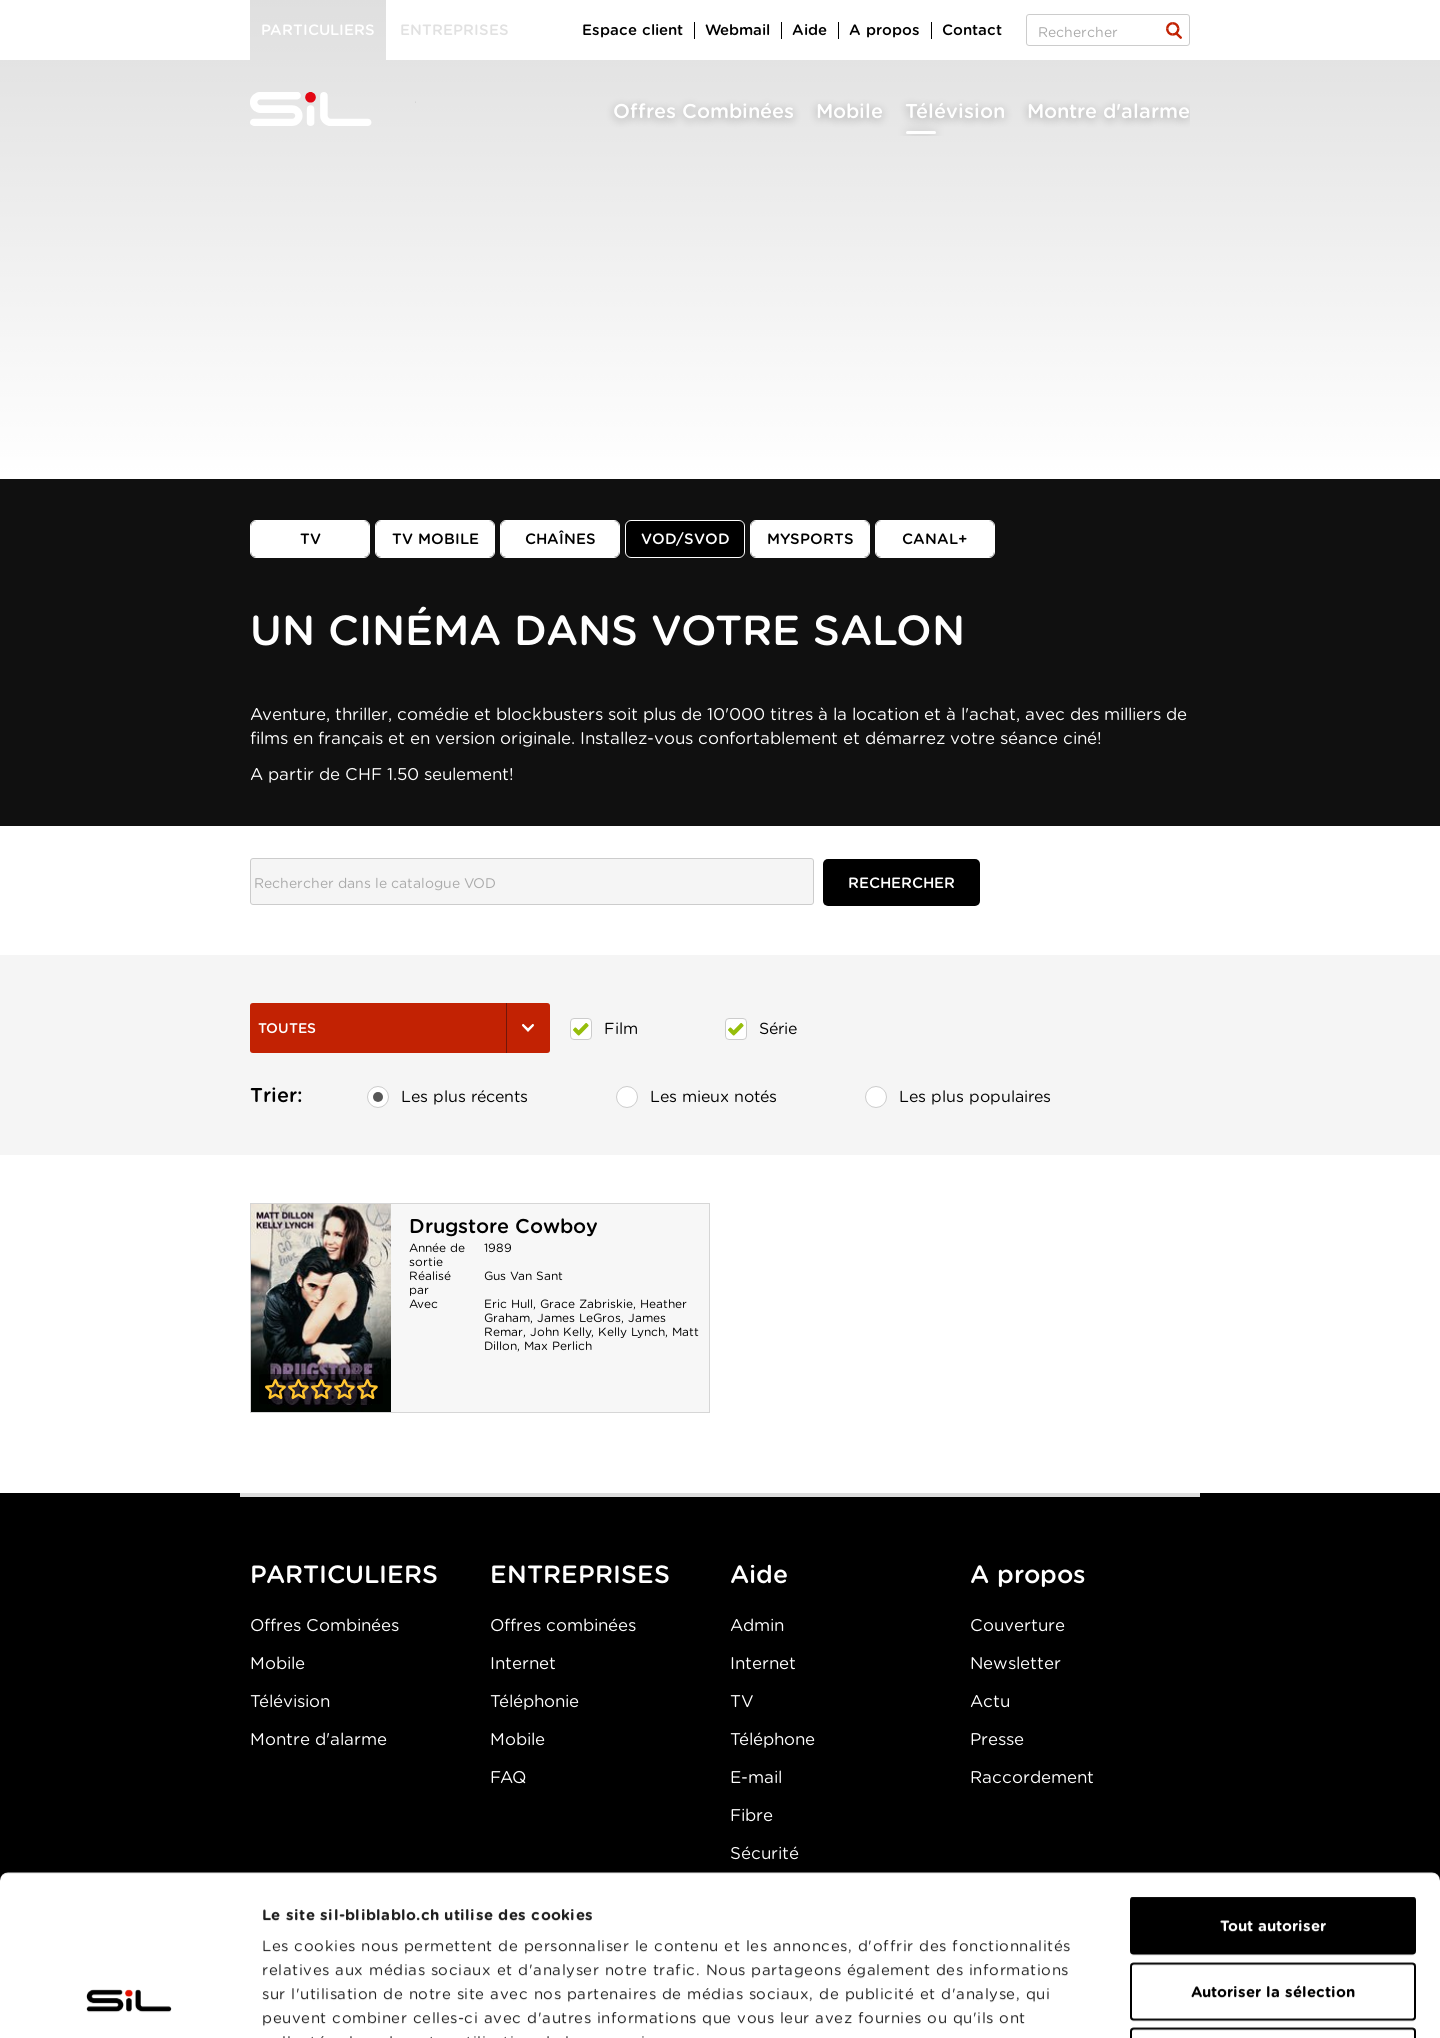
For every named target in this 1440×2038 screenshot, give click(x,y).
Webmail (737, 30)
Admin (757, 1625)
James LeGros (579, 1317)
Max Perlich (558, 1345)
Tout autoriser (1273, 1776)
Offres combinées (563, 1625)
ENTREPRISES (580, 1574)
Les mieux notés (696, 1097)
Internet (523, 1663)
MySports (810, 539)
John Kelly (560, 1331)
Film (604, 1029)
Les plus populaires (958, 1097)
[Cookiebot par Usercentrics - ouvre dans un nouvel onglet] (129, 1999)
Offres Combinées (703, 111)
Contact (972, 30)
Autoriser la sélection (1273, 1842)
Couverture (1017, 1625)
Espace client (632, 30)
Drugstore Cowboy (503, 1226)
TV (310, 539)
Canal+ (935, 539)
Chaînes (560, 539)
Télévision (955, 111)
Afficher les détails (1126, 1999)
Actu (990, 1701)
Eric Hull (508, 1303)
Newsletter (1015, 1663)
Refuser (1273, 1907)
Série (761, 1029)
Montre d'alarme (1108, 111)
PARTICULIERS (344, 1574)
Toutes (400, 1028)
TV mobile (435, 539)
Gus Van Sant (523, 1275)
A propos (884, 30)
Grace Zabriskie (586, 1303)
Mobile (849, 111)
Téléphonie (534, 1701)
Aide (809, 30)
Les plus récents (447, 1097)
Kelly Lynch (631, 1331)
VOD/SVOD (685, 539)
